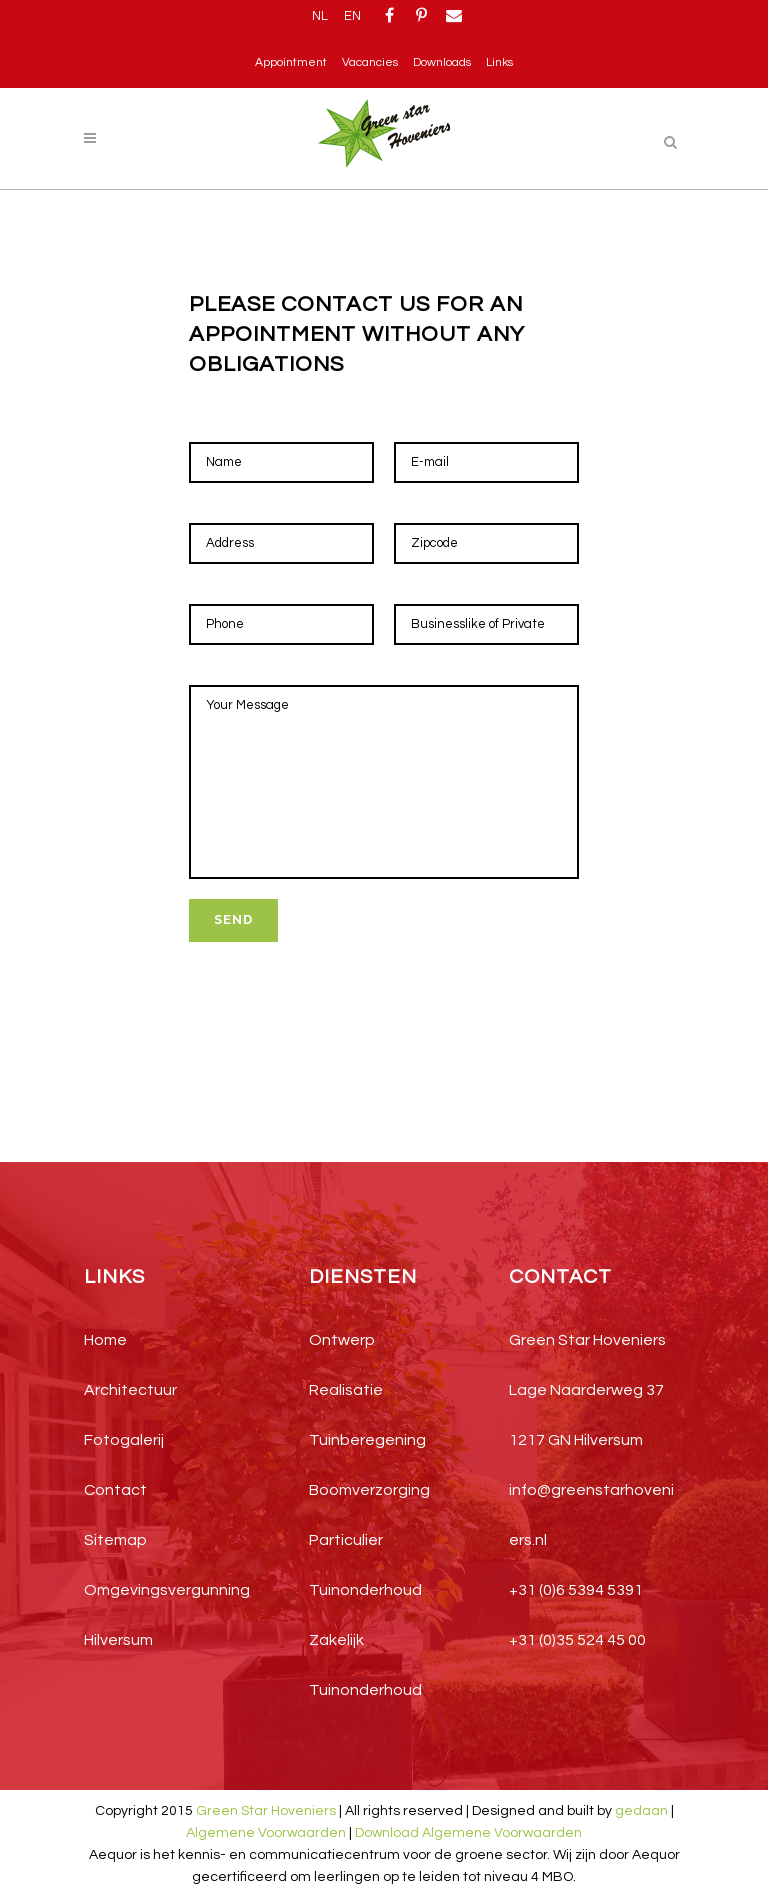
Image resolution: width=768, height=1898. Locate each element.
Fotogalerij (124, 1440)
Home (105, 1340)
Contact (115, 1490)
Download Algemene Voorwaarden (468, 1833)
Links (499, 62)
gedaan (641, 1811)
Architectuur (130, 1390)
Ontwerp (342, 1340)
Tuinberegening (367, 1440)
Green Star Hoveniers (266, 1811)
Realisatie (346, 1390)
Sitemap (115, 1540)
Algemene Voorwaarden (266, 1833)
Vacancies (370, 62)
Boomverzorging (369, 1490)
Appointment (291, 62)
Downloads (442, 62)
